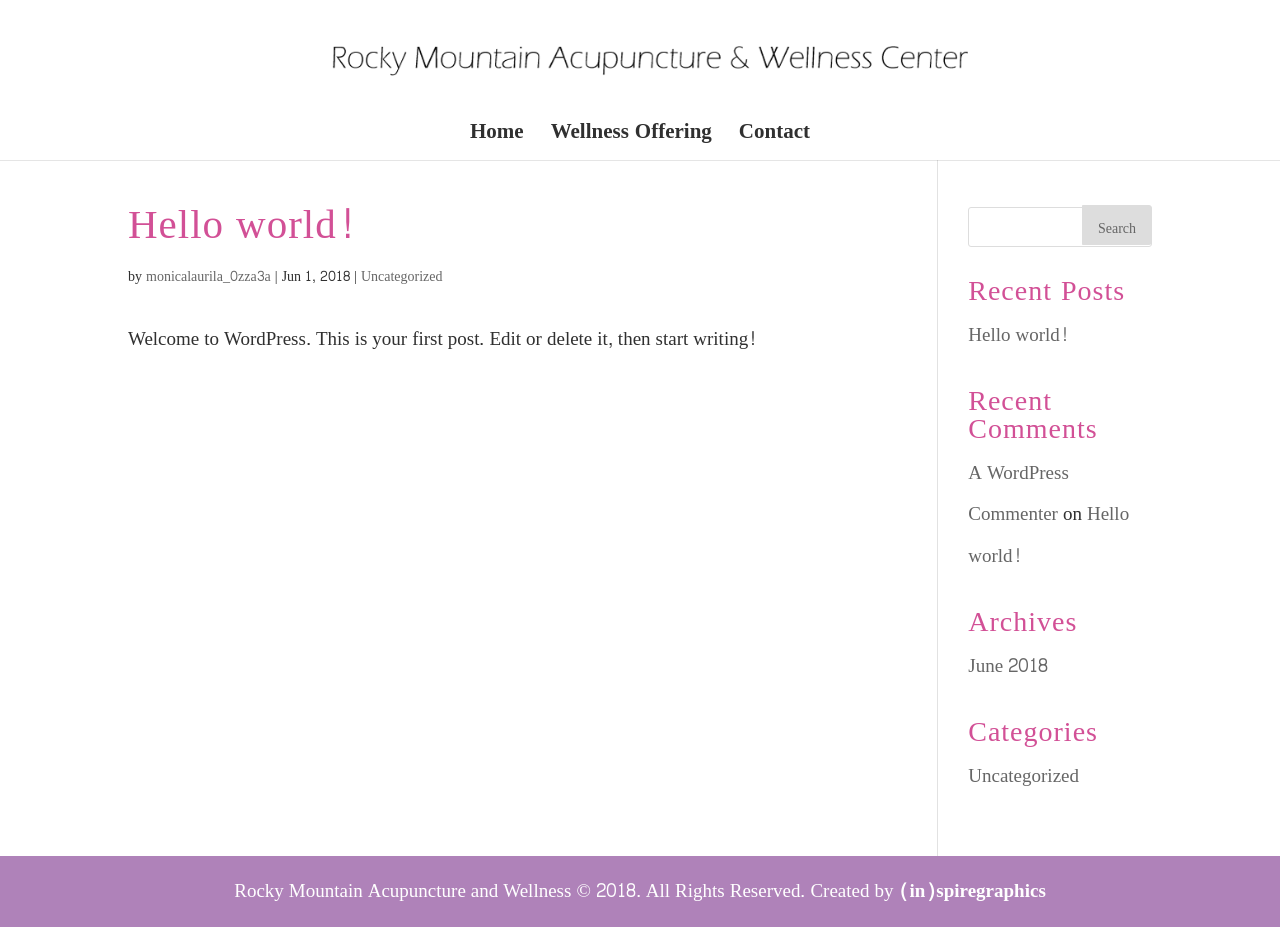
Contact (774, 137)
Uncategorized (402, 276)
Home (497, 137)
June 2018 (1008, 666)
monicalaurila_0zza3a (208, 276)
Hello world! (241, 225)
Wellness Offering (631, 137)
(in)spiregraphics (972, 891)
